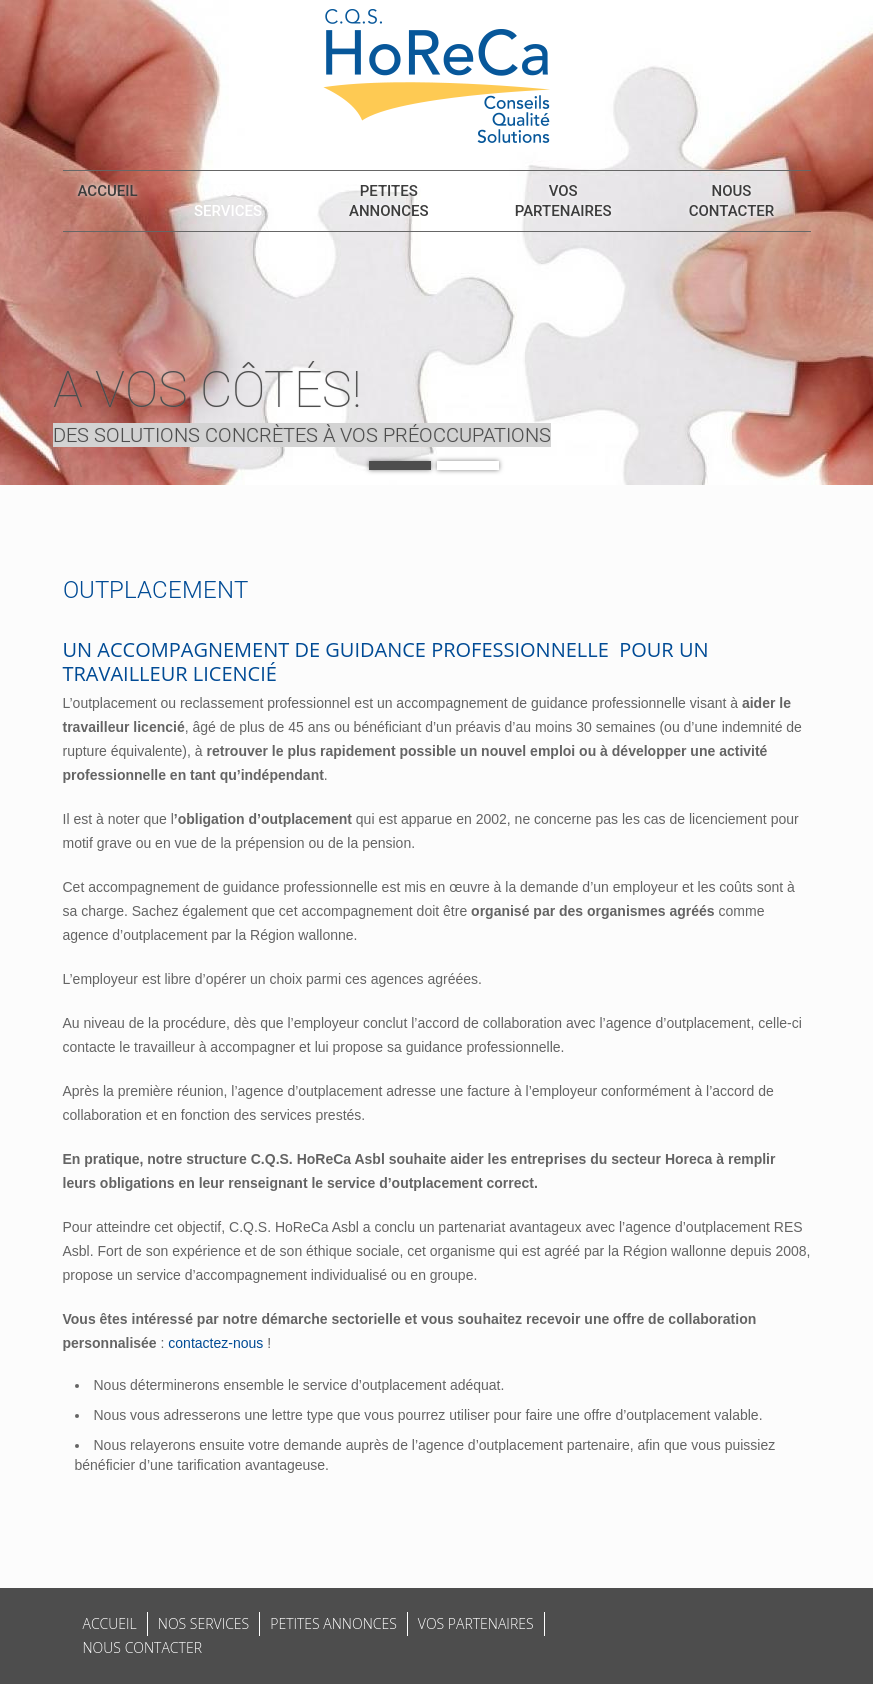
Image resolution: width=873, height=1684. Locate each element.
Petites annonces (389, 201)
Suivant (843, 258)
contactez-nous (215, 1343)
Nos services (228, 201)
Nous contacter (731, 201)
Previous (30, 258)
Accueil (108, 191)
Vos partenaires (563, 201)
